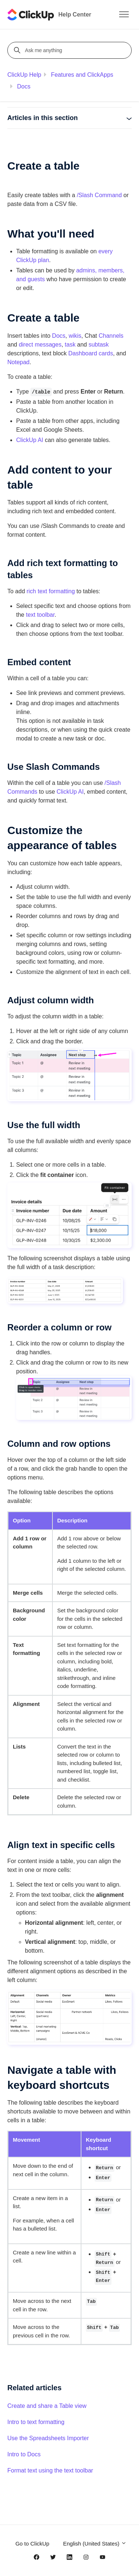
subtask (98, 344)
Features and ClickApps (82, 75)
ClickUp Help (24, 75)
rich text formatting (50, 591)
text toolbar (40, 615)
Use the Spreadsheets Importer (48, 2438)
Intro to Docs (24, 2454)
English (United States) (95, 2543)
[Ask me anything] (70, 50)
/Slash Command (99, 195)
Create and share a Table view (47, 2406)
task (70, 344)
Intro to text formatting (36, 2422)
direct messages (40, 344)
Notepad (18, 362)
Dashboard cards (90, 353)
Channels (111, 336)
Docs (23, 86)
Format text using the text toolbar (50, 2470)
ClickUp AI (29, 440)
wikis (75, 336)
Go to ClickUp (32, 2543)
